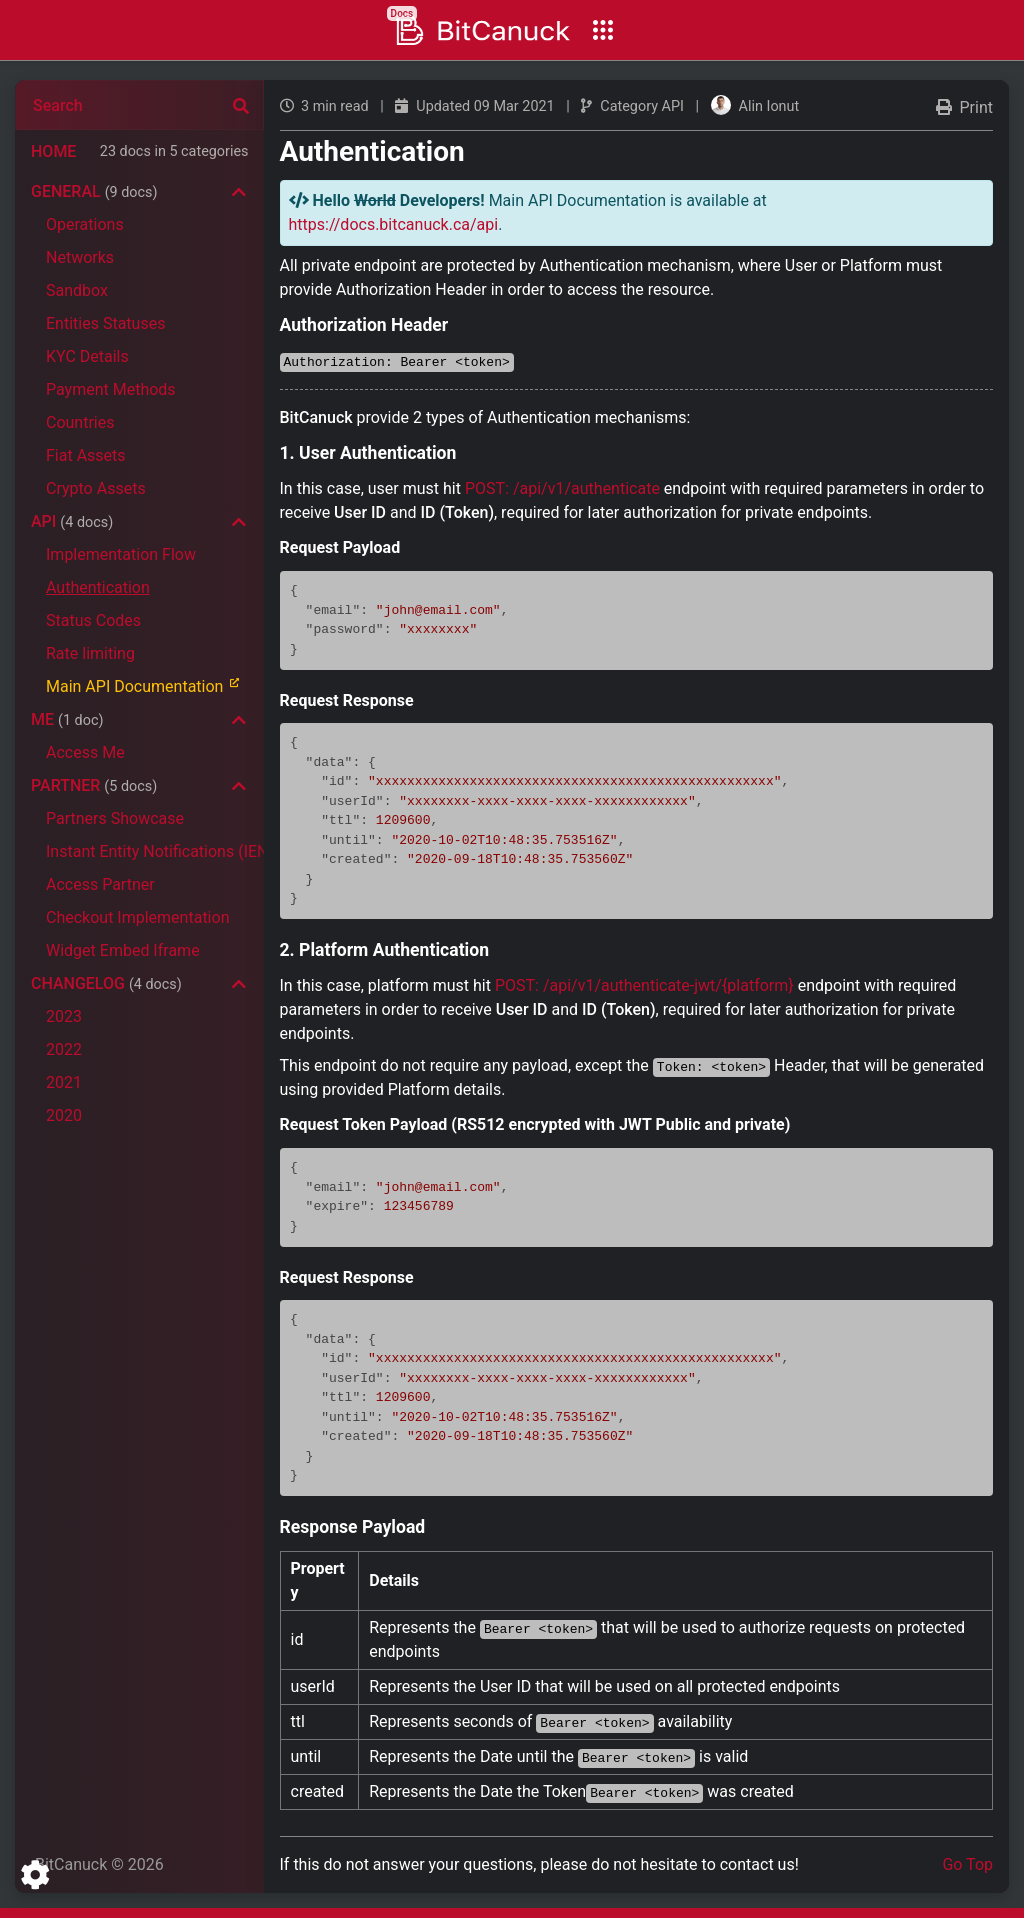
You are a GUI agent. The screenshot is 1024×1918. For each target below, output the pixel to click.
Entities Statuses (105, 323)
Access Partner (100, 884)
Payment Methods (111, 389)
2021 (64, 1082)
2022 (64, 1049)
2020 (64, 1115)
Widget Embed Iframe (123, 950)
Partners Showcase (115, 818)
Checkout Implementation (137, 917)
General (94, 191)
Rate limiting (90, 653)
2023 (64, 1016)
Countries (80, 422)
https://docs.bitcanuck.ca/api (394, 224)
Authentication (98, 587)
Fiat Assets (86, 455)
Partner (94, 785)
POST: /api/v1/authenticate (562, 488)
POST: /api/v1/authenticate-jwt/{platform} (644, 985)
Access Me (85, 752)
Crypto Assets (96, 488)
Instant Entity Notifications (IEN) (155, 851)
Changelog (106, 983)
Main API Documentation (151, 685)
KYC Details (87, 356)
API (72, 521)
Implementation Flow (121, 554)
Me (67, 719)
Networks (80, 257)
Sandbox (77, 290)
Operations (85, 224)
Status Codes (93, 620)
